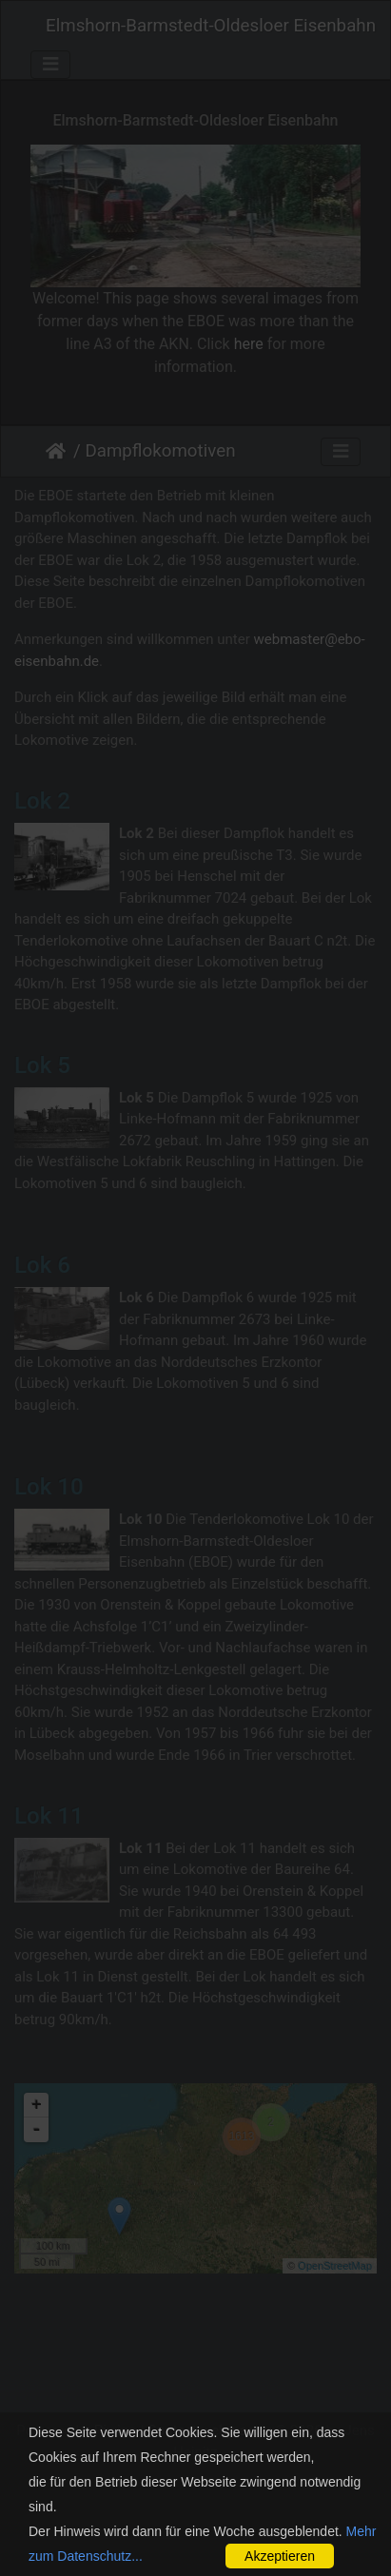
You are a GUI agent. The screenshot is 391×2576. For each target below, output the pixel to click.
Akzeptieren (279, 2556)
